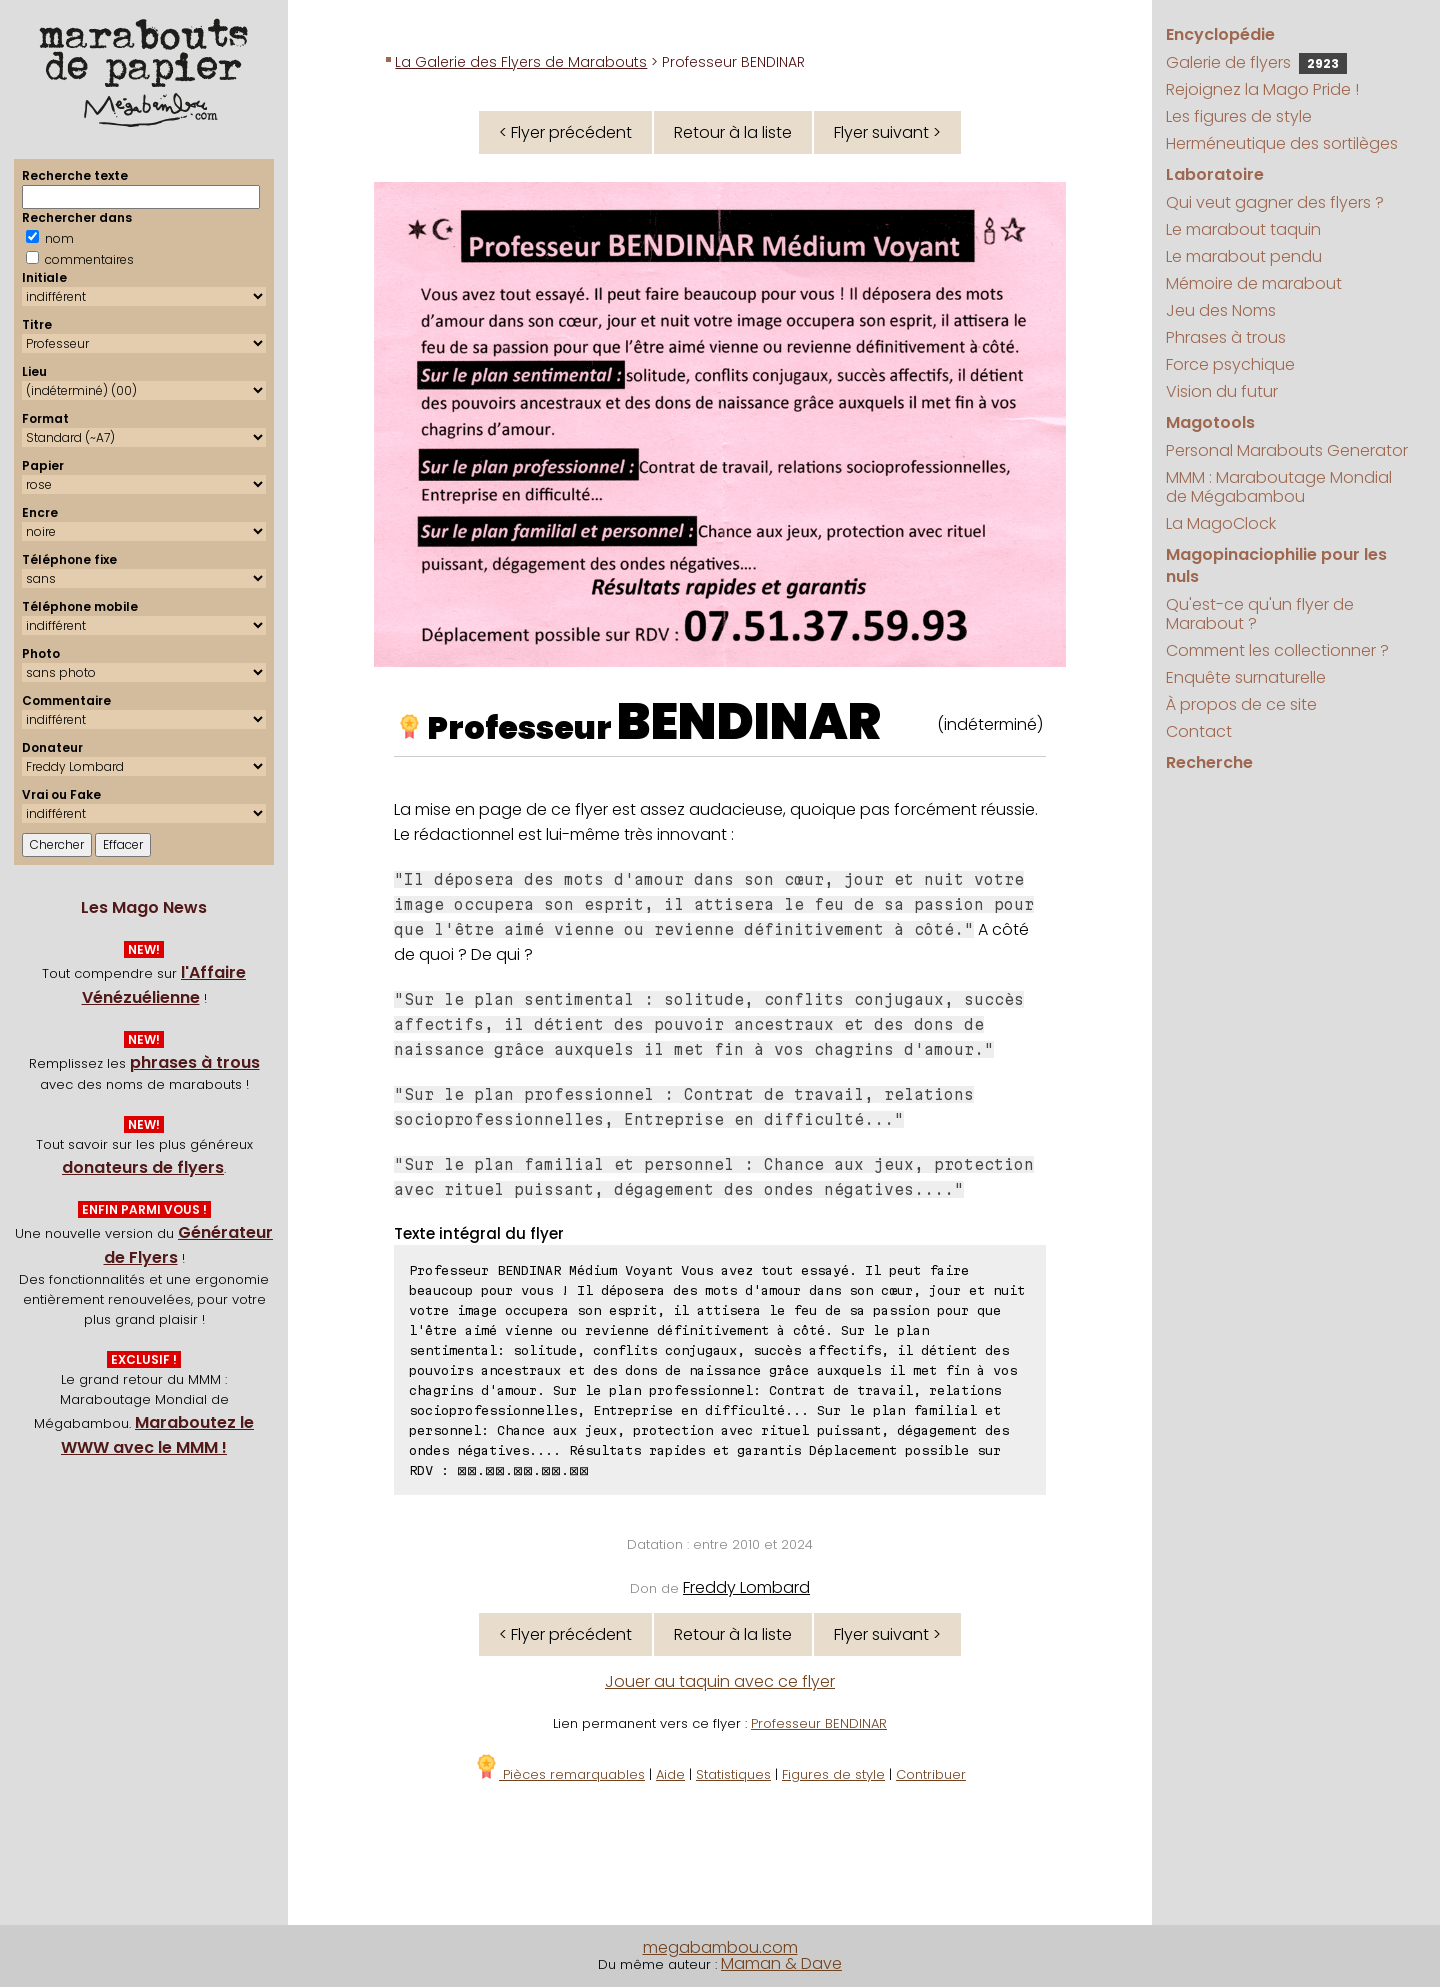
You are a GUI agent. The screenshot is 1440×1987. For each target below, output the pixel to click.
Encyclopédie (1220, 34)
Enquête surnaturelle (1246, 677)
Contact (1199, 731)
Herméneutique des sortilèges (1282, 143)
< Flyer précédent (565, 132)
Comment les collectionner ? (1277, 650)
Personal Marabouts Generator (1287, 450)
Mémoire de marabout (1254, 283)
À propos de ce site (1241, 704)
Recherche (1209, 762)
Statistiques (733, 1774)
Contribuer (931, 1774)
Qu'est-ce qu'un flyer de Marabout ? (1260, 614)
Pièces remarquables (559, 1774)
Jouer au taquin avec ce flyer (720, 1681)
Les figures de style (1239, 116)
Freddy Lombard (746, 1587)
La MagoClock (1221, 523)
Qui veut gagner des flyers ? (1275, 202)
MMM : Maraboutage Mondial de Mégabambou (1279, 487)
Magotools (1210, 422)
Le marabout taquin (1243, 229)
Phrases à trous (1226, 337)
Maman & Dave (781, 1963)
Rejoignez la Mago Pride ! (1262, 89)
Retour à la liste (733, 132)
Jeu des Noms (1221, 310)
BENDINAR (749, 722)
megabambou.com (720, 1947)
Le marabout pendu (1244, 256)
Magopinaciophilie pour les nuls (1276, 565)
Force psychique (1230, 364)
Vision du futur (1222, 391)
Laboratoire (1215, 174)
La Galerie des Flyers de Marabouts (521, 62)
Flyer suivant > (887, 132)
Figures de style (833, 1774)
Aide (670, 1774)
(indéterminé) (990, 724)
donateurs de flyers (143, 1167)
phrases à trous (195, 1062)
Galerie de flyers (1256, 62)
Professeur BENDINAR (819, 1723)
